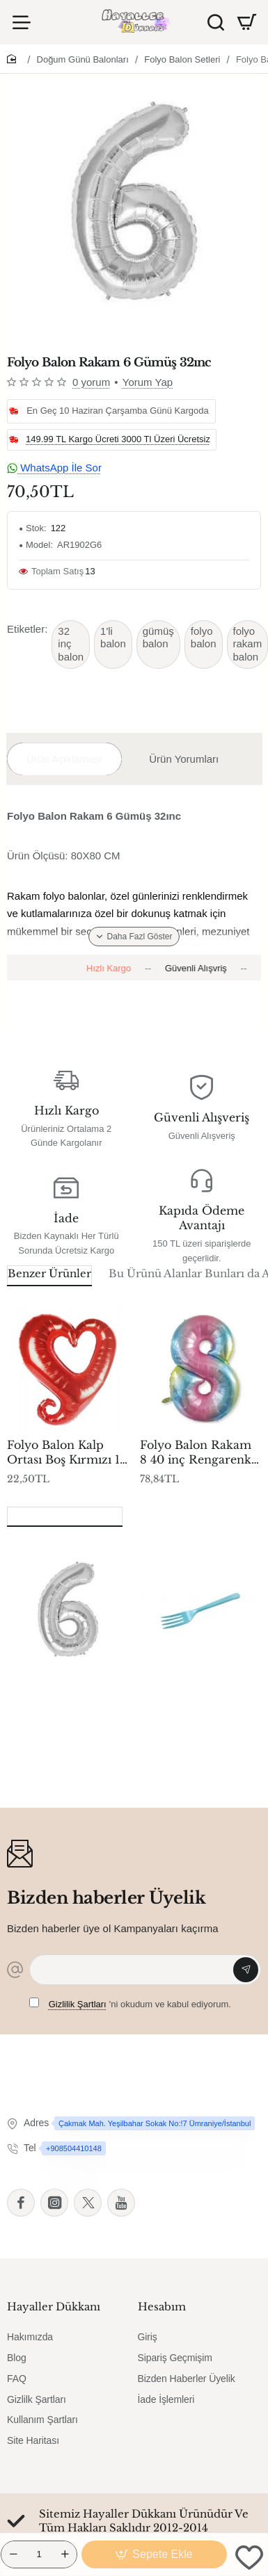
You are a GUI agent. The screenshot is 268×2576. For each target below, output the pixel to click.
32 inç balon (71, 644)
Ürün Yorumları (184, 759)
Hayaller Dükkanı (53, 2306)
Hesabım (162, 2306)
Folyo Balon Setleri (182, 59)
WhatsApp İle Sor (54, 467)
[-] (13, 2554)
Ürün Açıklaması (64, 759)
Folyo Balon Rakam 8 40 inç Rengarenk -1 (195, 1453)
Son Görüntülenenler (65, 1514)
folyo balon (203, 637)
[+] (65, 2554)
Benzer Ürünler (49, 1273)
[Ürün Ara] (216, 22)
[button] (154, 2554)
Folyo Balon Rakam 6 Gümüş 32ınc (62, 1693)
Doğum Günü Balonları (83, 59)
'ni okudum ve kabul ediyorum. (130, 2003)
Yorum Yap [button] (148, 382)
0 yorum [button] (91, 382)
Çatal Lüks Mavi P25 (198, 1686)
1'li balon (113, 637)
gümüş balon (158, 637)
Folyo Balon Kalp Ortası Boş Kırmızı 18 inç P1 (67, 1453)
